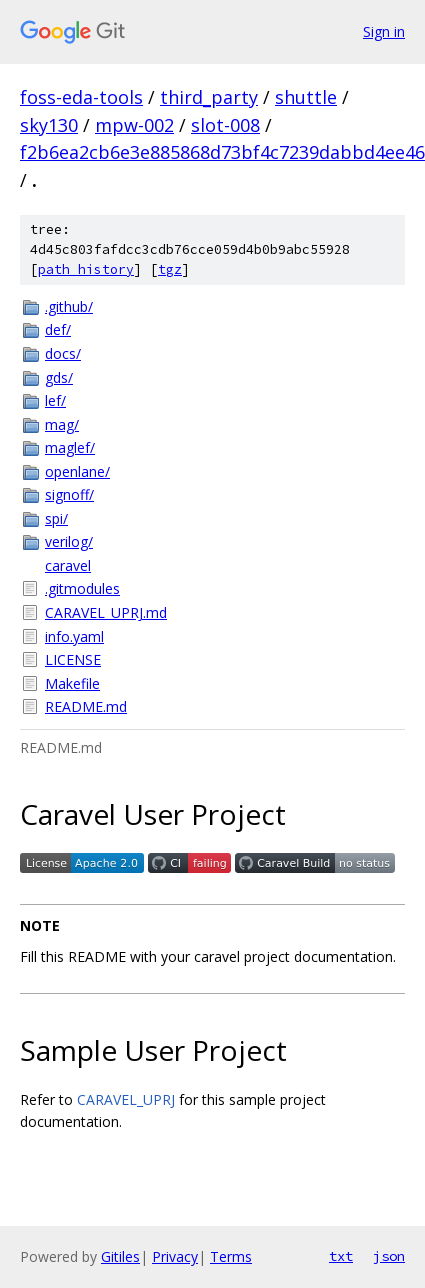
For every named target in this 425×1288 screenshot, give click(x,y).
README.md (86, 706)
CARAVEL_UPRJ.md (106, 612)
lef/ (55, 400)
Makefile (72, 683)
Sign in (384, 31)
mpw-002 (134, 125)
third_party (209, 97)
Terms (231, 1256)
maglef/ (70, 447)
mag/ (62, 424)
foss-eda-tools (81, 97)
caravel (68, 565)
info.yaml (74, 636)
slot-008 (225, 125)
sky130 (49, 125)
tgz (170, 269)
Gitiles (120, 1256)
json (389, 1256)
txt (341, 1256)
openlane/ (77, 471)
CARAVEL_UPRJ (126, 1099)
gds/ (59, 377)
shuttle (306, 97)
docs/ (63, 353)
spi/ (56, 518)
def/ (58, 329)
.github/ (69, 306)
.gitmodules (82, 588)
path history (86, 269)
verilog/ (69, 541)
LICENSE (73, 659)
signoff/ (69, 494)
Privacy (175, 1256)
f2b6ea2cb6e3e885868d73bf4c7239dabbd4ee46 (222, 152)
